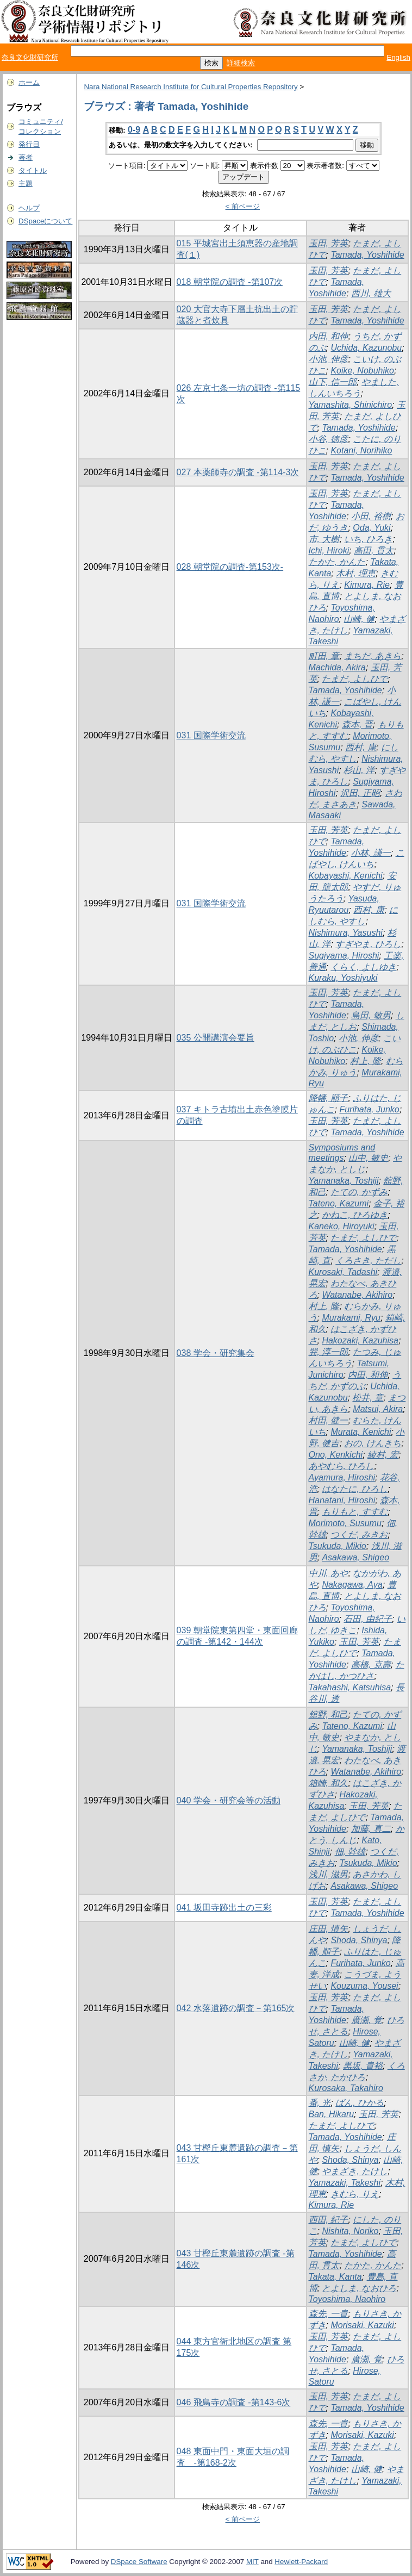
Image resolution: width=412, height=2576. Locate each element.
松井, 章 (367, 1397)
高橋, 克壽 (371, 1664)
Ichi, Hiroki (329, 550)
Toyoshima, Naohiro (347, 2299)
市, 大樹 (324, 539)
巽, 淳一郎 (328, 1352)
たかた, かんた (337, 562)
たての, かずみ (359, 1192)
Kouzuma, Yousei (364, 1985)
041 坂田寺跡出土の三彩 (224, 1907)
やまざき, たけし (355, 2171)
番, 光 (320, 2102)
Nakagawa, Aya (352, 1584)
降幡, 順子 (328, 1098)
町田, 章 (324, 656)
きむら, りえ (354, 2194)
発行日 (29, 144)
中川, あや (328, 1573)
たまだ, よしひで (355, 678)
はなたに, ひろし (355, 1489)
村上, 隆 (365, 1061)
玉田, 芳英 (328, 243)
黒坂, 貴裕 (363, 2065)
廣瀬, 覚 (366, 2020)
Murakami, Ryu (351, 1317)
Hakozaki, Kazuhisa (360, 1340)
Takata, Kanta (335, 2276)
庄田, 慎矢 (328, 1928)
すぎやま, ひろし (368, 944)
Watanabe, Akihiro (357, 1294)
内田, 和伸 (328, 336)
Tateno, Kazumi (339, 1203)
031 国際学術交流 (211, 735)
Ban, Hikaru (331, 2114)
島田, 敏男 (371, 1015)
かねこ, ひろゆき (355, 1214)
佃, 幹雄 (350, 1851)
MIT (252, 2562)
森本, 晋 (357, 724)
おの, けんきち (372, 1443)
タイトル (32, 170)
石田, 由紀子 (368, 1618)
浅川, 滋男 (328, 1874)
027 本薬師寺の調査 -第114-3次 (238, 472)
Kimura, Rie (367, 584)
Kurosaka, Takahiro (346, 2088)
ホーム (29, 82)
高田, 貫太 (374, 550)
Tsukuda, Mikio (337, 1546)
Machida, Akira (337, 667)
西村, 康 (360, 747)
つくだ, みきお (359, 1534)
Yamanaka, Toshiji (344, 1180)
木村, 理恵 (356, 573)
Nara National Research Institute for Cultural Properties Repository (190, 87)
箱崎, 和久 (328, 1783)
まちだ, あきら (372, 656)
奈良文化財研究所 (30, 57)
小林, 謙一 (371, 852)
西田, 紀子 (328, 2219)
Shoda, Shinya (358, 1940)
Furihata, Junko (369, 1109)
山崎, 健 (359, 619)
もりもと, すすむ (355, 1511)
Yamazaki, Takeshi (345, 2182)
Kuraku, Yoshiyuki (343, 977)
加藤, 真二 (371, 1828)
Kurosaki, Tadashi (343, 1272)
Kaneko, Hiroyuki (341, 1226)
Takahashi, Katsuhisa (350, 1687)
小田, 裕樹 (371, 516)
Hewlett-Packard (301, 2562)
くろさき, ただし (368, 1260)
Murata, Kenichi (360, 1431)
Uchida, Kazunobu (366, 347)
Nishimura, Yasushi (346, 932)
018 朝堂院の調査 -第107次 (230, 282)
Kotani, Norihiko (361, 450)
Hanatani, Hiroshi (342, 1500)
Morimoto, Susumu (345, 1523)
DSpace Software (139, 2562)
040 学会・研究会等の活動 (228, 1800)
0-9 (134, 129)
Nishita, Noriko (350, 2231)
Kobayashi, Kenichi (346, 875)
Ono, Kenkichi (336, 1454)
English (398, 57)
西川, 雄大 (371, 293)
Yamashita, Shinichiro (350, 404)
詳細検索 (241, 63)
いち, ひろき (368, 539)
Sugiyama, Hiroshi (344, 955)
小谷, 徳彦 (328, 439)
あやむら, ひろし (341, 1466)
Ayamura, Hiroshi (342, 1477)
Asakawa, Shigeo (355, 1557)
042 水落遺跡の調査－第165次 (236, 2008)
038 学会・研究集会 (215, 1353)
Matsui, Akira (378, 1409)
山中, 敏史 (368, 1157)
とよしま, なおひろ (359, 2288)
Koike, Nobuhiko (362, 370)
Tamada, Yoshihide (367, 254)
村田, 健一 (328, 1420)
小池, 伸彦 (328, 359)
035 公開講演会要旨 (215, 1037)
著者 (25, 157)
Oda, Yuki (371, 527)
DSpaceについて (45, 221)
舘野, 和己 (328, 1714)
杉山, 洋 (359, 770)
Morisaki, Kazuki (362, 2325)
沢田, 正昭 (360, 793)
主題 (25, 183)
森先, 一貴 (328, 2313)
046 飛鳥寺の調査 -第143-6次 (234, 2402)
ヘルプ (29, 208)
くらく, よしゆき (363, 967)
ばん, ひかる (359, 2102)
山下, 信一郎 (333, 382)
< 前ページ (243, 206)
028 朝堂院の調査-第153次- (230, 566)
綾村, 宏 (382, 1454)
